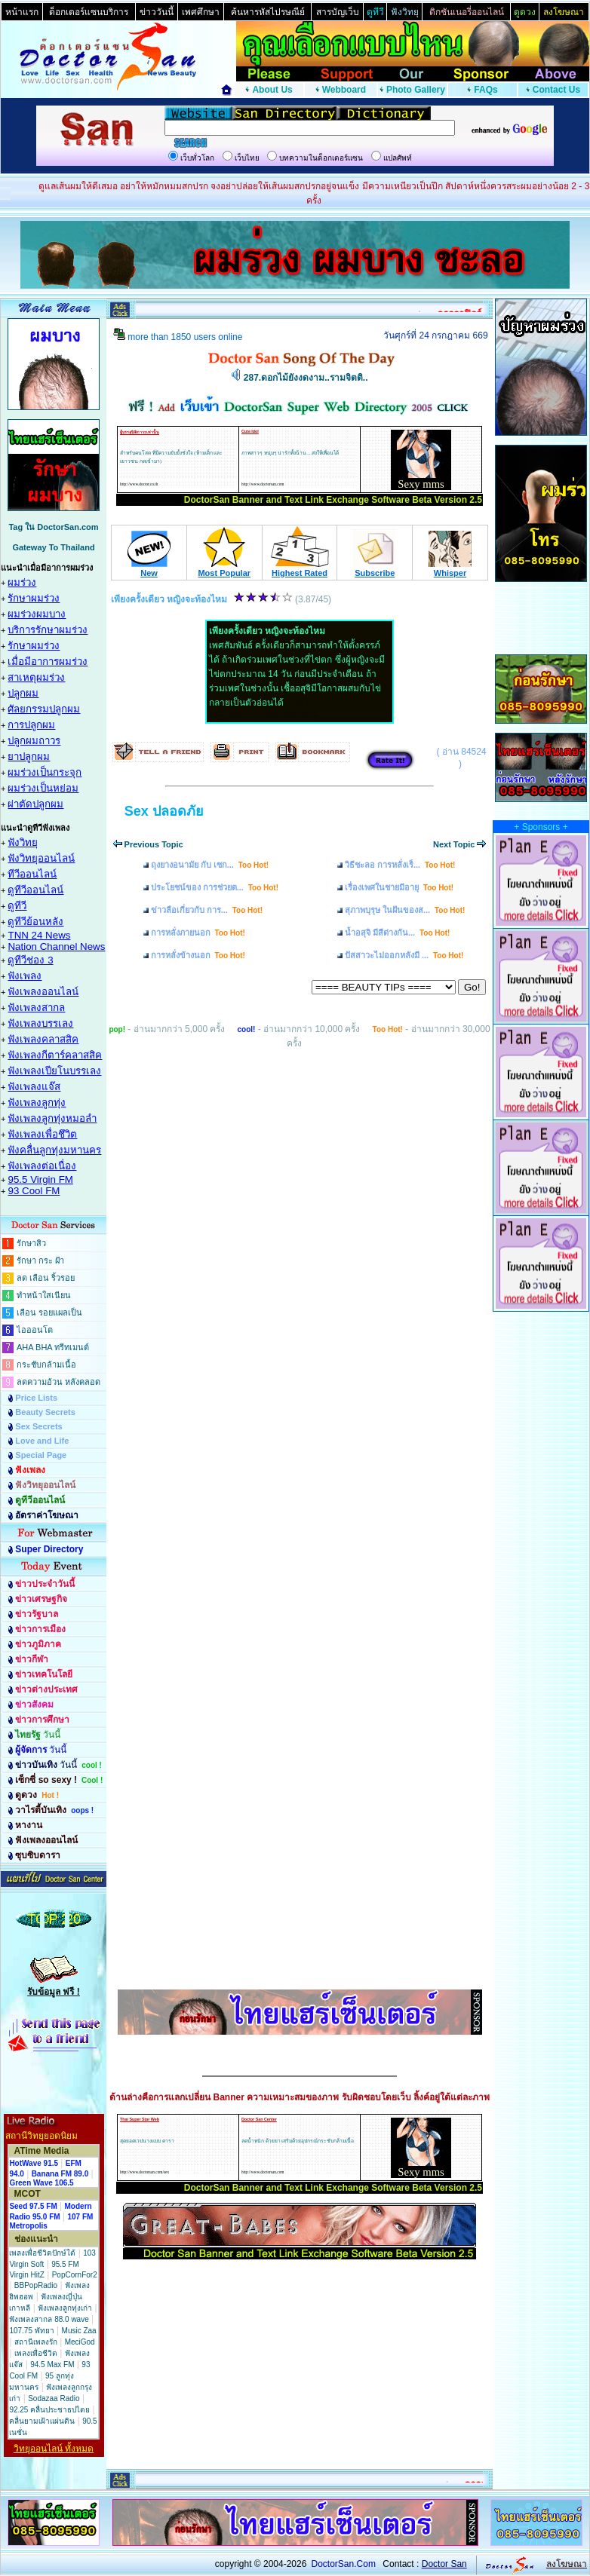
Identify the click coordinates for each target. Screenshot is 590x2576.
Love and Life (42, 1440)
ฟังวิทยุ (23, 842)
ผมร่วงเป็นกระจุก (44, 772)
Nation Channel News (56, 946)
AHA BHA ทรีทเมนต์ (53, 1347)
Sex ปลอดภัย (164, 811)
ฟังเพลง (24, 976)
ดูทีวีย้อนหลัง (35, 921)
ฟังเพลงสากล (36, 1007)
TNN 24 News (39, 935)
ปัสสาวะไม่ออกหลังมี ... (404, 955)
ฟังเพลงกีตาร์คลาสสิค (55, 1055)
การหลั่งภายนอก (198, 932)
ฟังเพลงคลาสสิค (43, 1039)
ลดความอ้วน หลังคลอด (58, 1381)
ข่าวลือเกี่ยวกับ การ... (207, 909)
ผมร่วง (22, 582)
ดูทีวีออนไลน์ (35, 890)
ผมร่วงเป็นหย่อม (43, 788)
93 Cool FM (34, 1190)
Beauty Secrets (45, 1412)
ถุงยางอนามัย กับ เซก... (210, 864)
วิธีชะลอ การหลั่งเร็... (400, 864)
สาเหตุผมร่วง (36, 677)
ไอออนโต (35, 1329)
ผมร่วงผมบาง (37, 614)
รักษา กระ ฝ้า (40, 1260)
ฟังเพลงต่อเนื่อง (42, 1166)
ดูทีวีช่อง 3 (30, 960)
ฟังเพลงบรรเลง (40, 1023)
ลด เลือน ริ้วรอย (46, 1277)
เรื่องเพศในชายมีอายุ (399, 887)
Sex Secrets (38, 1426)
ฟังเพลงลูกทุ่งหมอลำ (52, 1118)
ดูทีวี (17, 905)
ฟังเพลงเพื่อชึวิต (42, 1134)
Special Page (40, 1455)
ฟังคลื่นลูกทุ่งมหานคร (54, 1150)
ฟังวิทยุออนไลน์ (41, 858)
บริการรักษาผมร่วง (48, 630)
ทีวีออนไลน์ (32, 874)
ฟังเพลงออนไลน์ (43, 991)
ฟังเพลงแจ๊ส (34, 1086)
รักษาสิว (31, 1243)
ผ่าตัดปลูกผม (35, 804)
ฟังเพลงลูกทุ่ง (37, 1102)
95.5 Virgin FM (40, 1179)
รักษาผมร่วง (34, 598)
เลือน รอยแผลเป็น (49, 1312)
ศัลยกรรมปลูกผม (44, 709)
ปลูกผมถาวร (34, 740)
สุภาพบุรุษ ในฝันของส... (405, 909)
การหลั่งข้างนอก (198, 955)
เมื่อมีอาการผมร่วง (48, 661)
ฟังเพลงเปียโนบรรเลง (54, 1071)
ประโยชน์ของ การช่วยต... (214, 887)
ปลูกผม (23, 693)
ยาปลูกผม (29, 756)
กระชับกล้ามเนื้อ (46, 1364)
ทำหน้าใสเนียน (44, 1295)
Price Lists (36, 1397)
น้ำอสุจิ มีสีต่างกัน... (397, 932)
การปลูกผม (31, 725)
